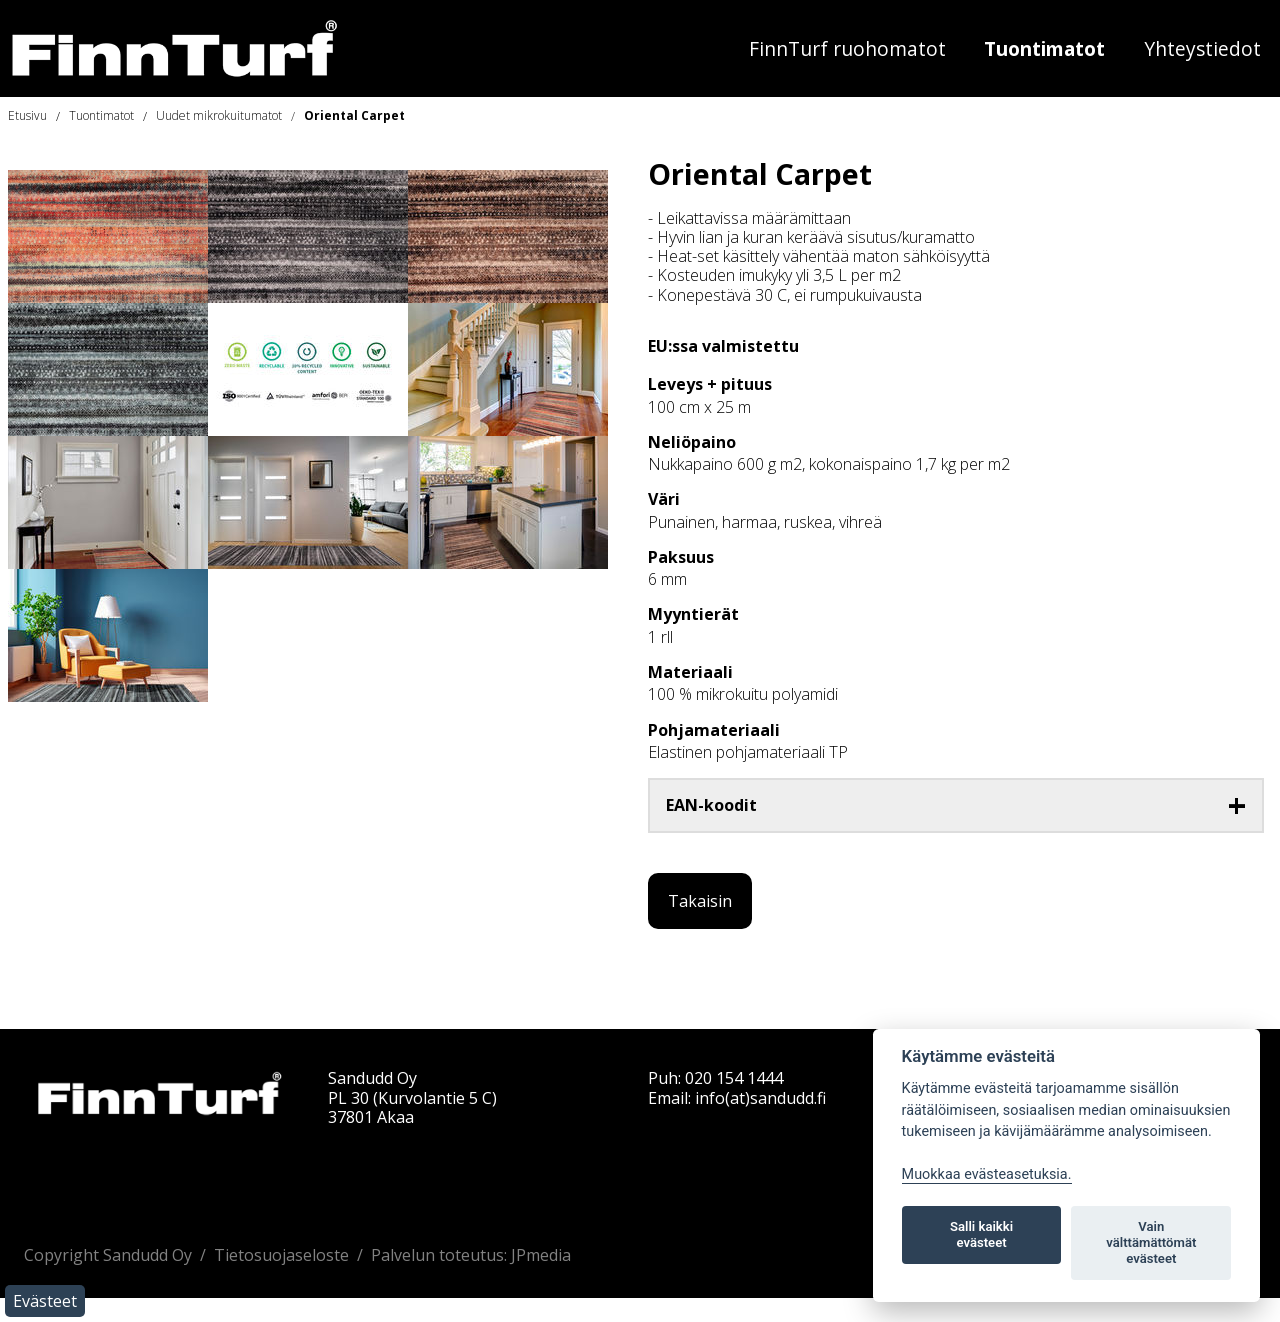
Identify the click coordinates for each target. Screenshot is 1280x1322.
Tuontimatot (1044, 48)
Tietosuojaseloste (281, 1255)
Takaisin (700, 901)
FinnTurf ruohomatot (847, 48)
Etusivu (27, 115)
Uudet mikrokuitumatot (219, 115)
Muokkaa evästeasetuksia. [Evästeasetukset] (987, 1174)
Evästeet (45, 1301)
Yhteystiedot (1202, 48)
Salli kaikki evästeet (981, 1234)
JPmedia (541, 1255)
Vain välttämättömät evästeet (1151, 1242)
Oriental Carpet (354, 115)
